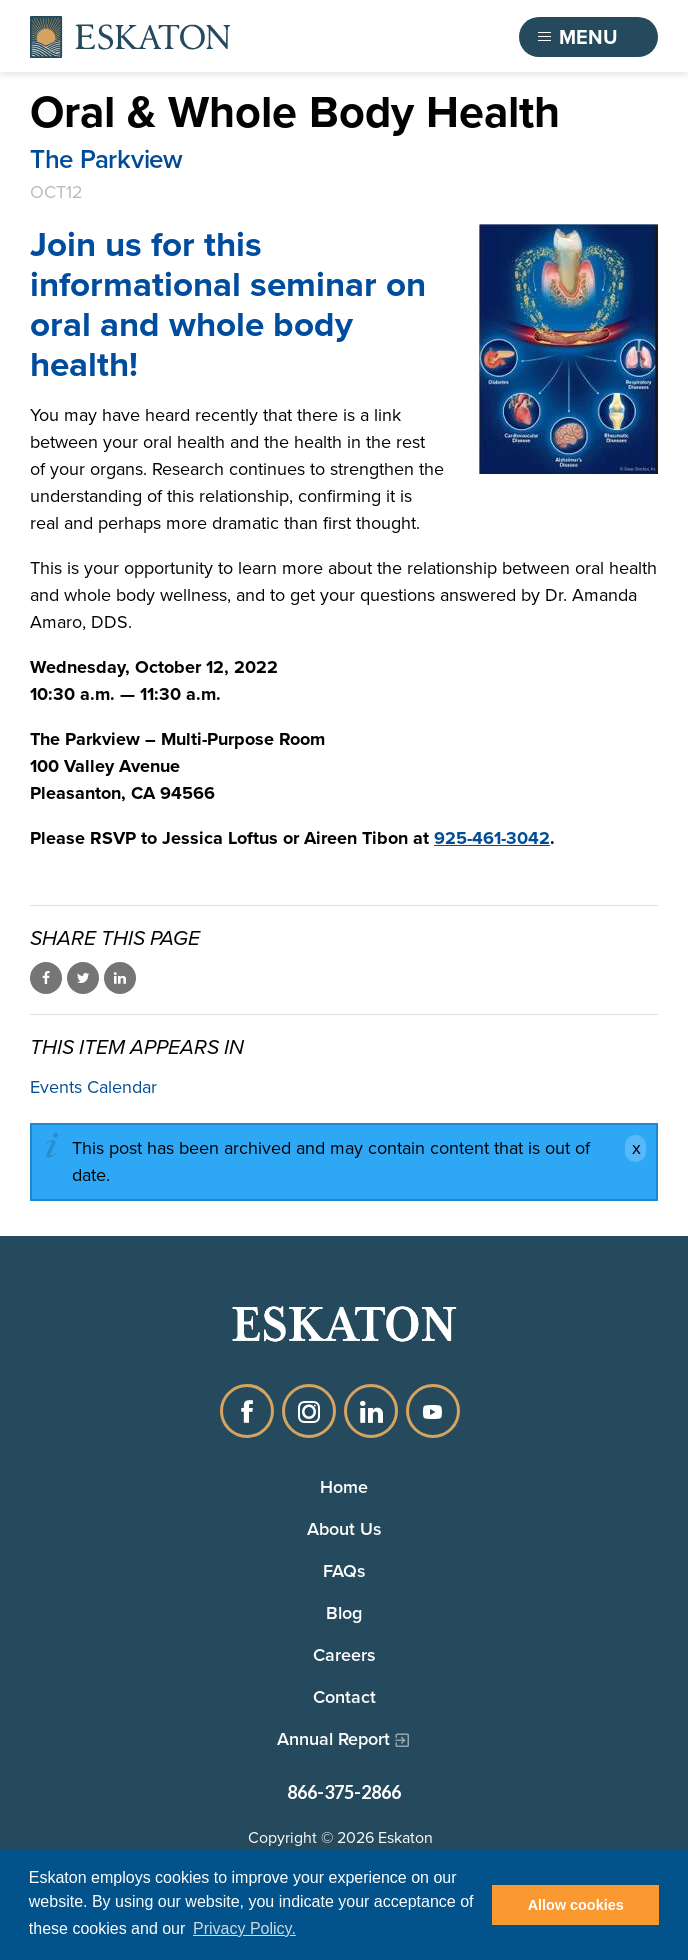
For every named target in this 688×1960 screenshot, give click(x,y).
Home (344, 1486)
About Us (344, 1528)
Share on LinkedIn (120, 978)
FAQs (344, 1570)
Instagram (309, 1411)
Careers (344, 1654)
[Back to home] (130, 37)
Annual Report (333, 1738)
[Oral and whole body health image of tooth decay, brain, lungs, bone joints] (568, 349)
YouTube (433, 1411)
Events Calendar (93, 1087)
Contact (344, 1696)
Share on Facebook (46, 978)
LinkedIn (371, 1411)
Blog (344, 1612)
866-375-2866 (344, 1792)
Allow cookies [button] (576, 1905)
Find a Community (395, 37)
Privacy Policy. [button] (244, 1928)
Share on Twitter (83, 978)
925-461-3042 (492, 838)
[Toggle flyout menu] (589, 37)
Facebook (247, 1411)
